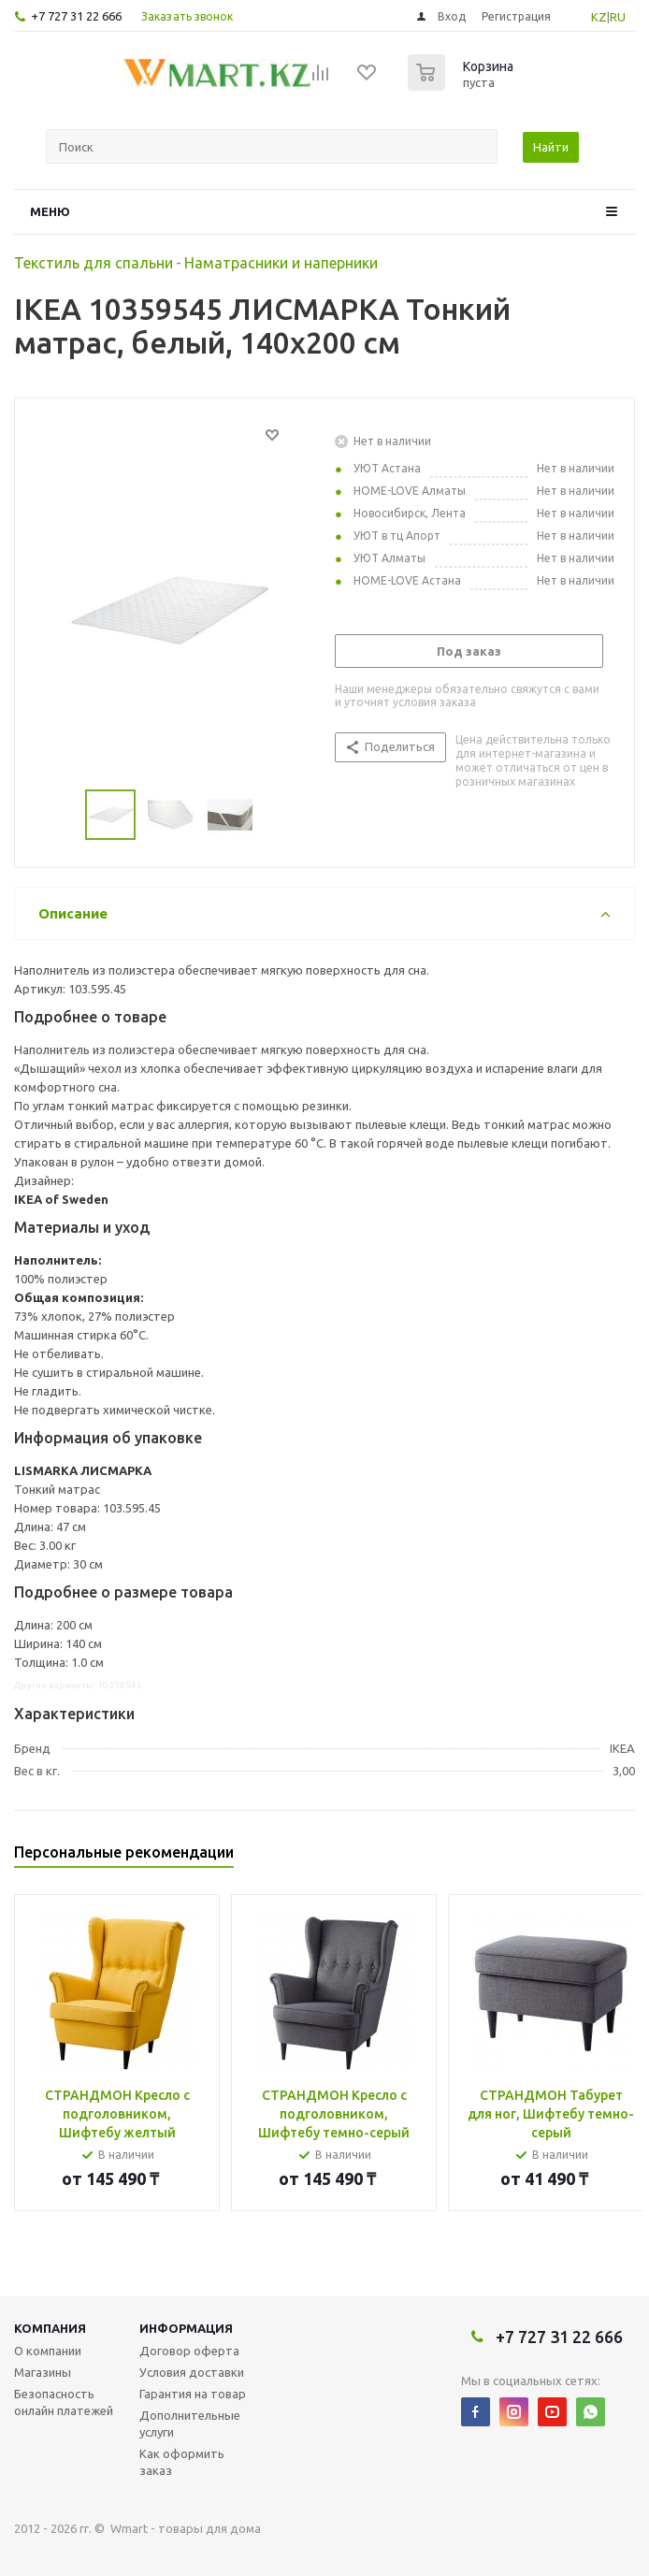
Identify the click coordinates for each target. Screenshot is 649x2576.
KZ (599, 16)
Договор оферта (189, 2350)
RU (618, 16)
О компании (47, 2350)
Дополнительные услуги (189, 2424)
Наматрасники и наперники (281, 262)
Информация (186, 2328)
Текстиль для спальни (93, 262)
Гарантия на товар (192, 2393)
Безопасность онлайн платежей (63, 2402)
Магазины (42, 2372)
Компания (50, 2328)
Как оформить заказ (181, 2462)
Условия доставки (191, 2372)
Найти (551, 146)
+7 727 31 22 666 (76, 15)
